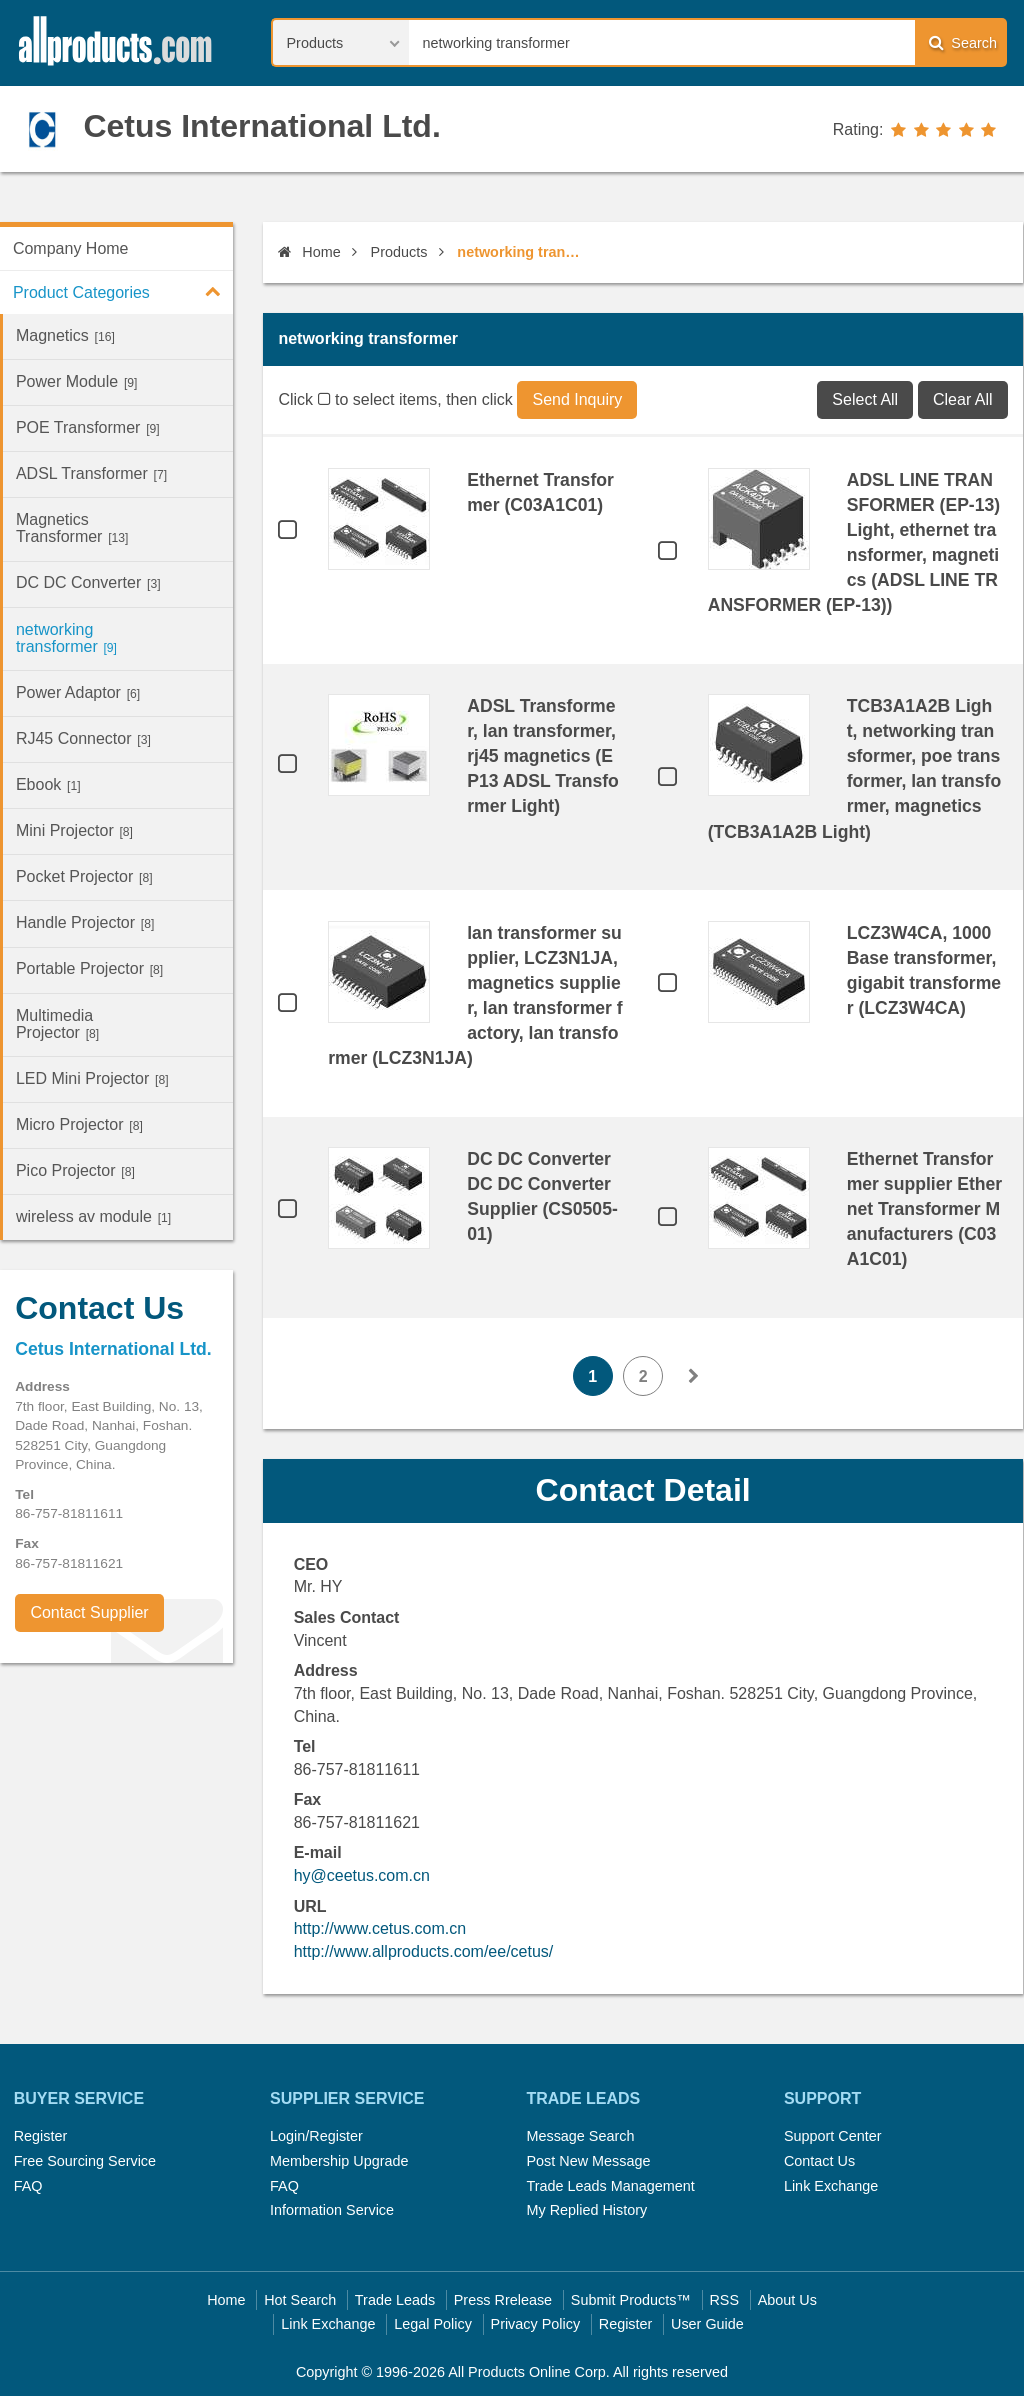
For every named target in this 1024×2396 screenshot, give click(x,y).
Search (963, 42)
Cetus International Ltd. (261, 126)
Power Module (77, 381)
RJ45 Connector (83, 738)
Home (309, 252)
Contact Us (819, 2161)
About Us (787, 2300)
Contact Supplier (89, 1612)
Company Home (71, 248)
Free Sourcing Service (85, 2161)
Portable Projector (89, 968)
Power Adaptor (78, 692)
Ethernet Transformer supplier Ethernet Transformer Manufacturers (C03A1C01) (924, 1209)
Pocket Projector (84, 876)
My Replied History (586, 2210)
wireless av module (93, 1216)
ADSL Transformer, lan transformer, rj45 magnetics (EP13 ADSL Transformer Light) (543, 756)
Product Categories (123, 291)
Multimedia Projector (57, 1024)
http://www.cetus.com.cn (380, 1928)
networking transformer (66, 638)
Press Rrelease (503, 2300)
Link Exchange (831, 2186)
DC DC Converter (88, 582)
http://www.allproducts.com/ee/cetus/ (424, 1951)
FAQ (28, 2186)
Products (399, 252)
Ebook (48, 784)
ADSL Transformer (91, 473)
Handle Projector (85, 922)
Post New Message (588, 2161)
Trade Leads (395, 2300)
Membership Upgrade (339, 2161)
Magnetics (65, 335)
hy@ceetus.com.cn (362, 1875)
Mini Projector (74, 830)
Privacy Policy (536, 2324)
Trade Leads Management (610, 2186)
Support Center (833, 2136)
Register (41, 2136)
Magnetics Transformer (72, 528)
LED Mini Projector (92, 1078)
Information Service (332, 2210)
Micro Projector (79, 1124)
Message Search (580, 2136)
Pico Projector (75, 1170)
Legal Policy (433, 2324)
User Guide (707, 2324)
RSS (724, 2300)
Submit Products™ (631, 2300)
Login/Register (316, 2136)
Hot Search (300, 2300)
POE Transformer (88, 427)
